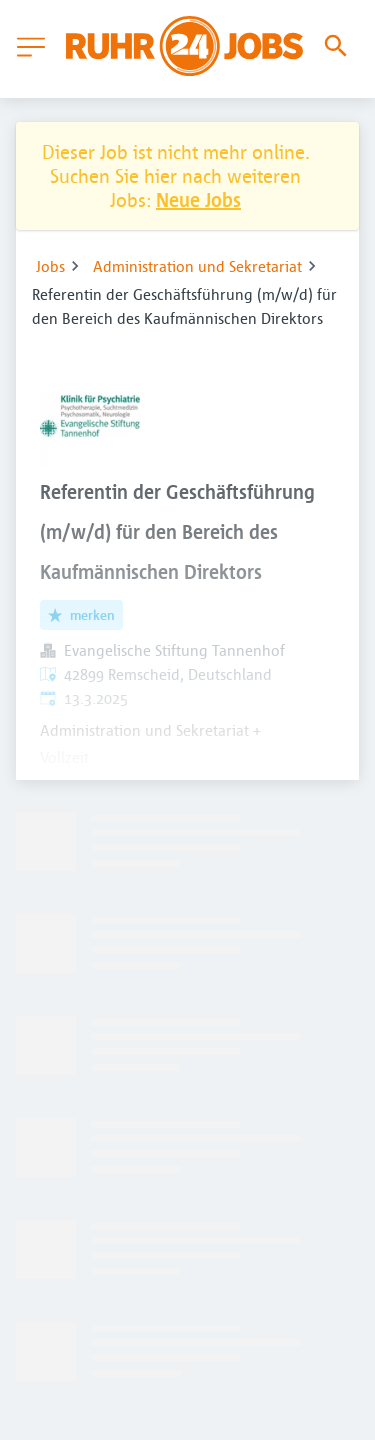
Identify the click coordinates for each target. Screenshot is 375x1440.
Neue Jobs (198, 199)
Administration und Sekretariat (197, 266)
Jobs (50, 266)
